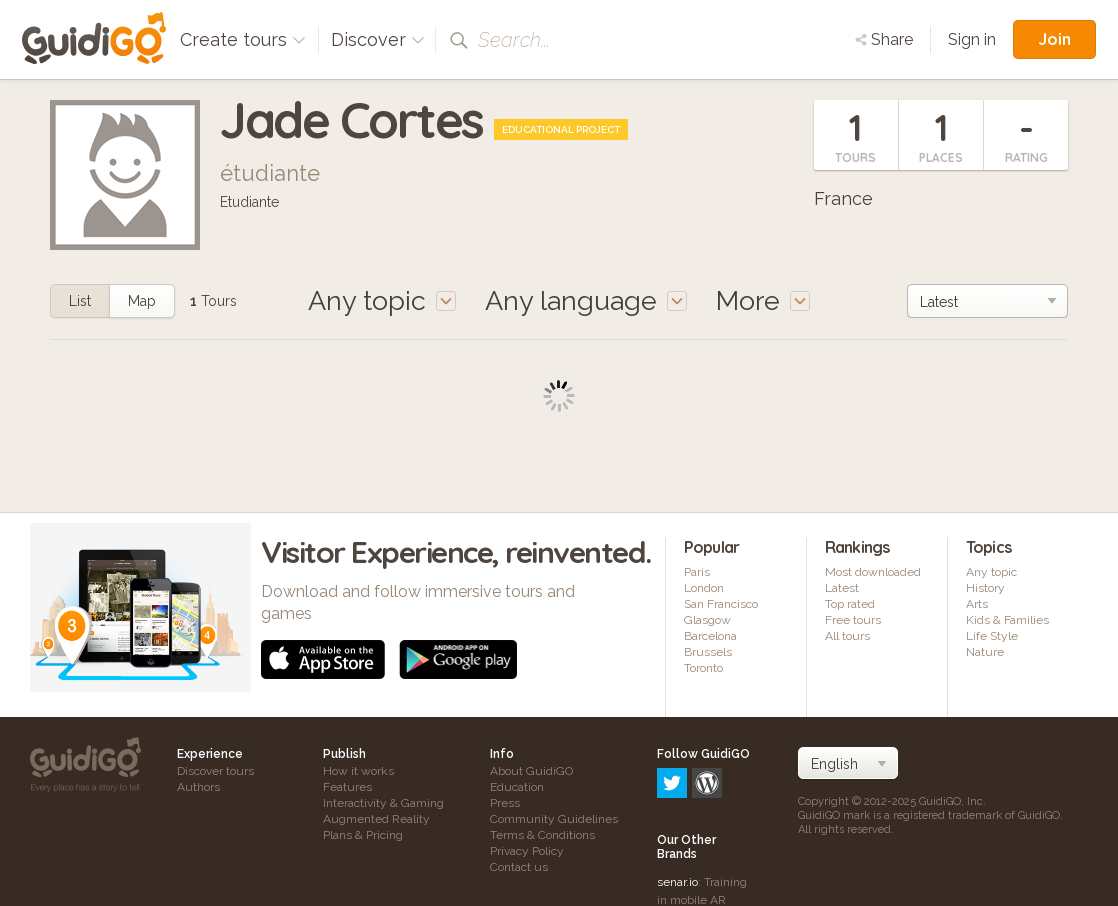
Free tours (853, 620)
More (763, 300)
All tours (847, 636)
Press (505, 803)
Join (1054, 39)
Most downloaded (873, 572)
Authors (198, 787)
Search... (514, 40)
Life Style (992, 636)
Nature (985, 652)
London (704, 588)
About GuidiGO (531, 771)
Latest (842, 588)
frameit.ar (683, 841)
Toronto (703, 668)
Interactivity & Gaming (383, 803)
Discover (378, 39)
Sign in (972, 39)
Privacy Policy (527, 851)
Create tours (243, 39)
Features (347, 787)
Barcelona (710, 636)
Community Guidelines (554, 819)
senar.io (677, 796)
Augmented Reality (376, 819)
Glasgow (707, 620)
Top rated (850, 604)
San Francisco (721, 604)
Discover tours (215, 771)
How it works (358, 771)
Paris (697, 572)
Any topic (991, 572)
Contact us (519, 867)
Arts (977, 604)
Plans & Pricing (363, 835)
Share (884, 39)
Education (517, 787)
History (985, 588)
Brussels (708, 652)
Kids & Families (1007, 620)
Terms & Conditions (542, 835)
